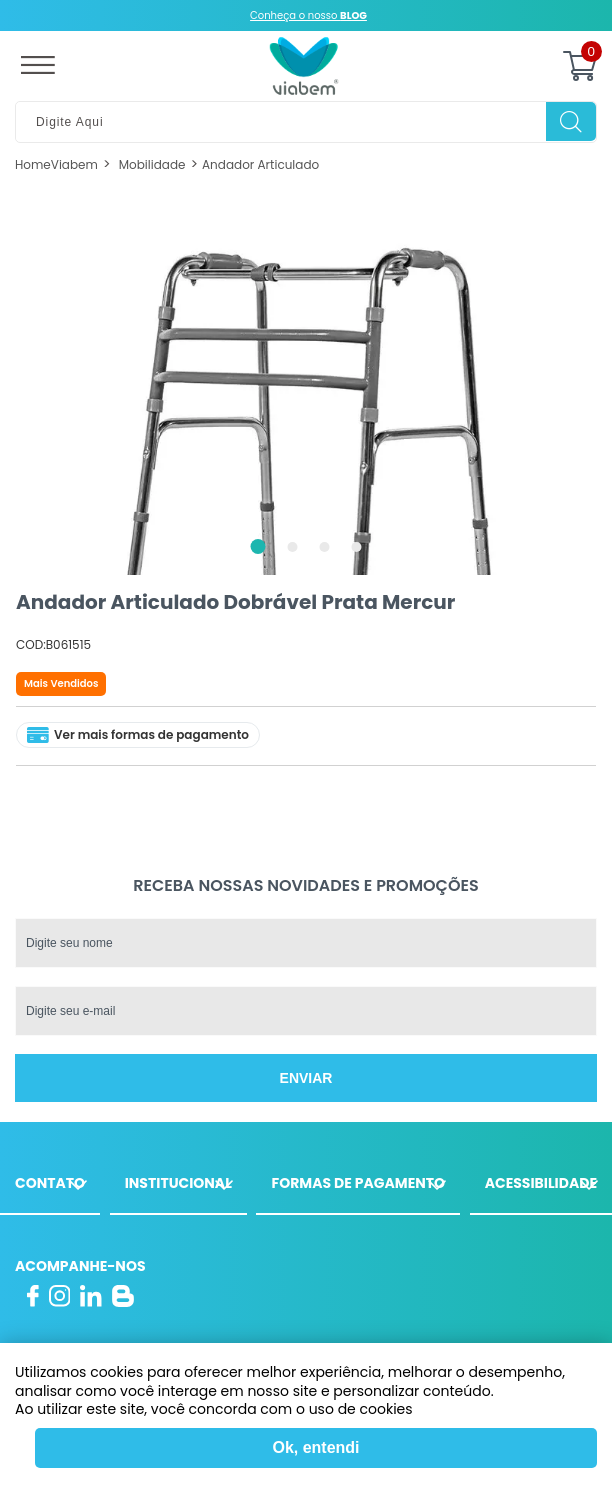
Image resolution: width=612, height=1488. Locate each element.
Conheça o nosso (308, 15)
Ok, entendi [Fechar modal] (315, 1447)
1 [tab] (258, 546)
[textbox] (306, 122)
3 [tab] (325, 547)
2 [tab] (293, 547)
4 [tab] (357, 547)
